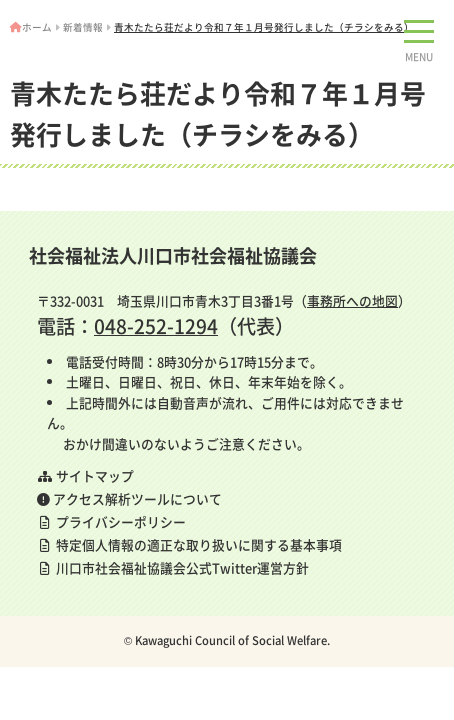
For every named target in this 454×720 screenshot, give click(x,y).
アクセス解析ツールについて (129, 498)
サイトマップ (85, 475)
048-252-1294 (156, 326)
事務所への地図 (352, 300)
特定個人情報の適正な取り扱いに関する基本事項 (189, 544)
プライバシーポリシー (111, 521)
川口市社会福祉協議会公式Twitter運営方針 (173, 567)
